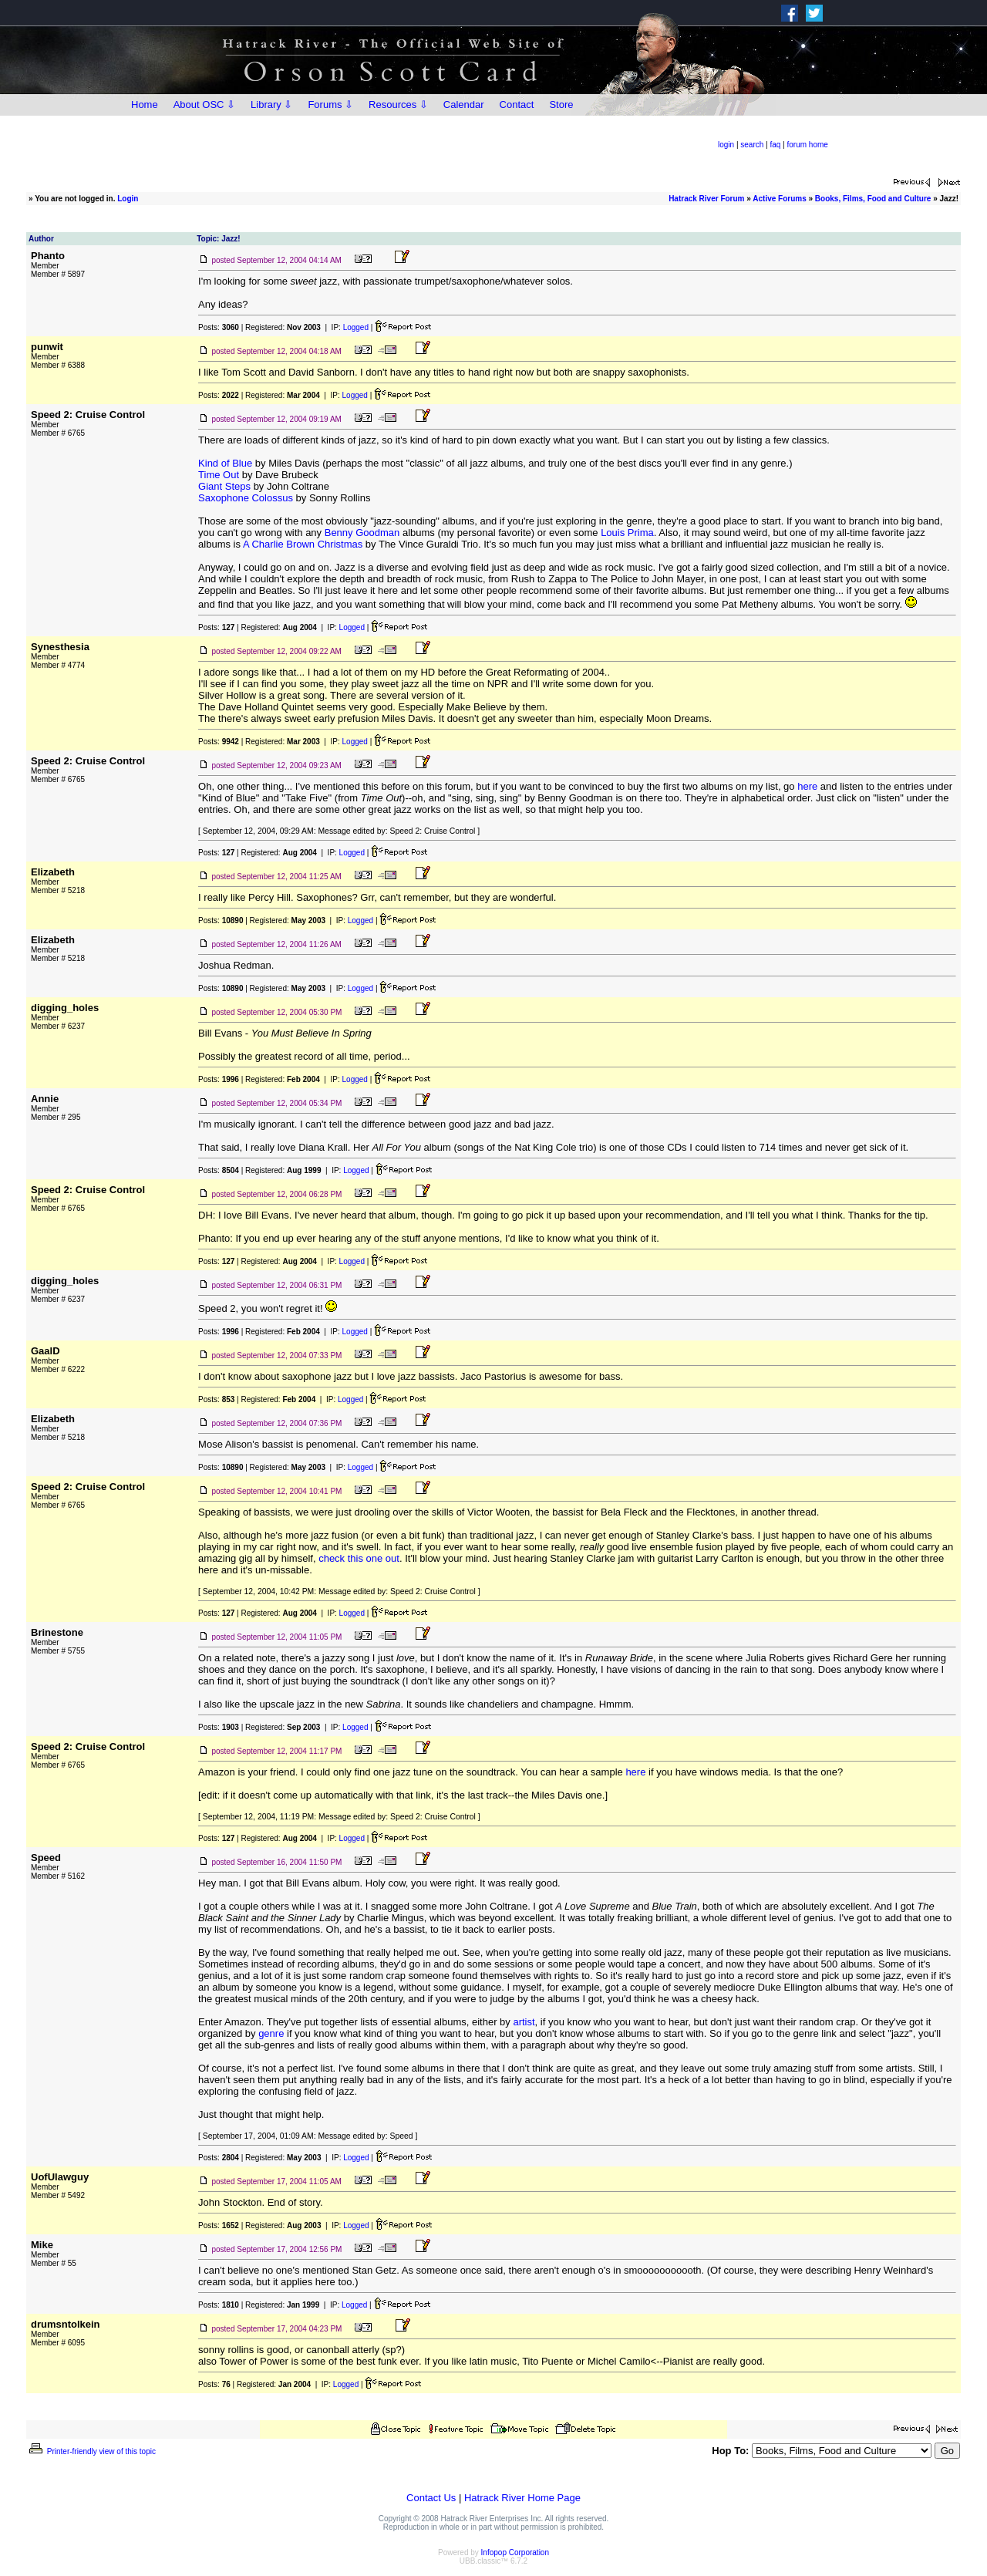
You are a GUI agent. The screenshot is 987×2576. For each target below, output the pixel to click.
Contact (517, 104)
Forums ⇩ (330, 104)
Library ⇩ (271, 104)
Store (561, 104)
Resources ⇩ (398, 104)
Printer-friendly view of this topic (91, 2451)
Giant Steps (224, 486)
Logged (356, 327)
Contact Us (431, 2498)
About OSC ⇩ (204, 104)
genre (271, 2033)
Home (144, 104)
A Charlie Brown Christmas (302, 544)
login (726, 144)
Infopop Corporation (515, 2552)
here (807, 786)
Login (127, 198)
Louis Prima (627, 532)
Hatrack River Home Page (522, 2498)
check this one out (358, 1558)
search (751, 144)
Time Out (218, 474)
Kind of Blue (225, 463)
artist (523, 2022)
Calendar (463, 104)
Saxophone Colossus (245, 498)
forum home (807, 144)
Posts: (218, 327)
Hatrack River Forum (706, 198)
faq (775, 144)
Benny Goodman (362, 532)
